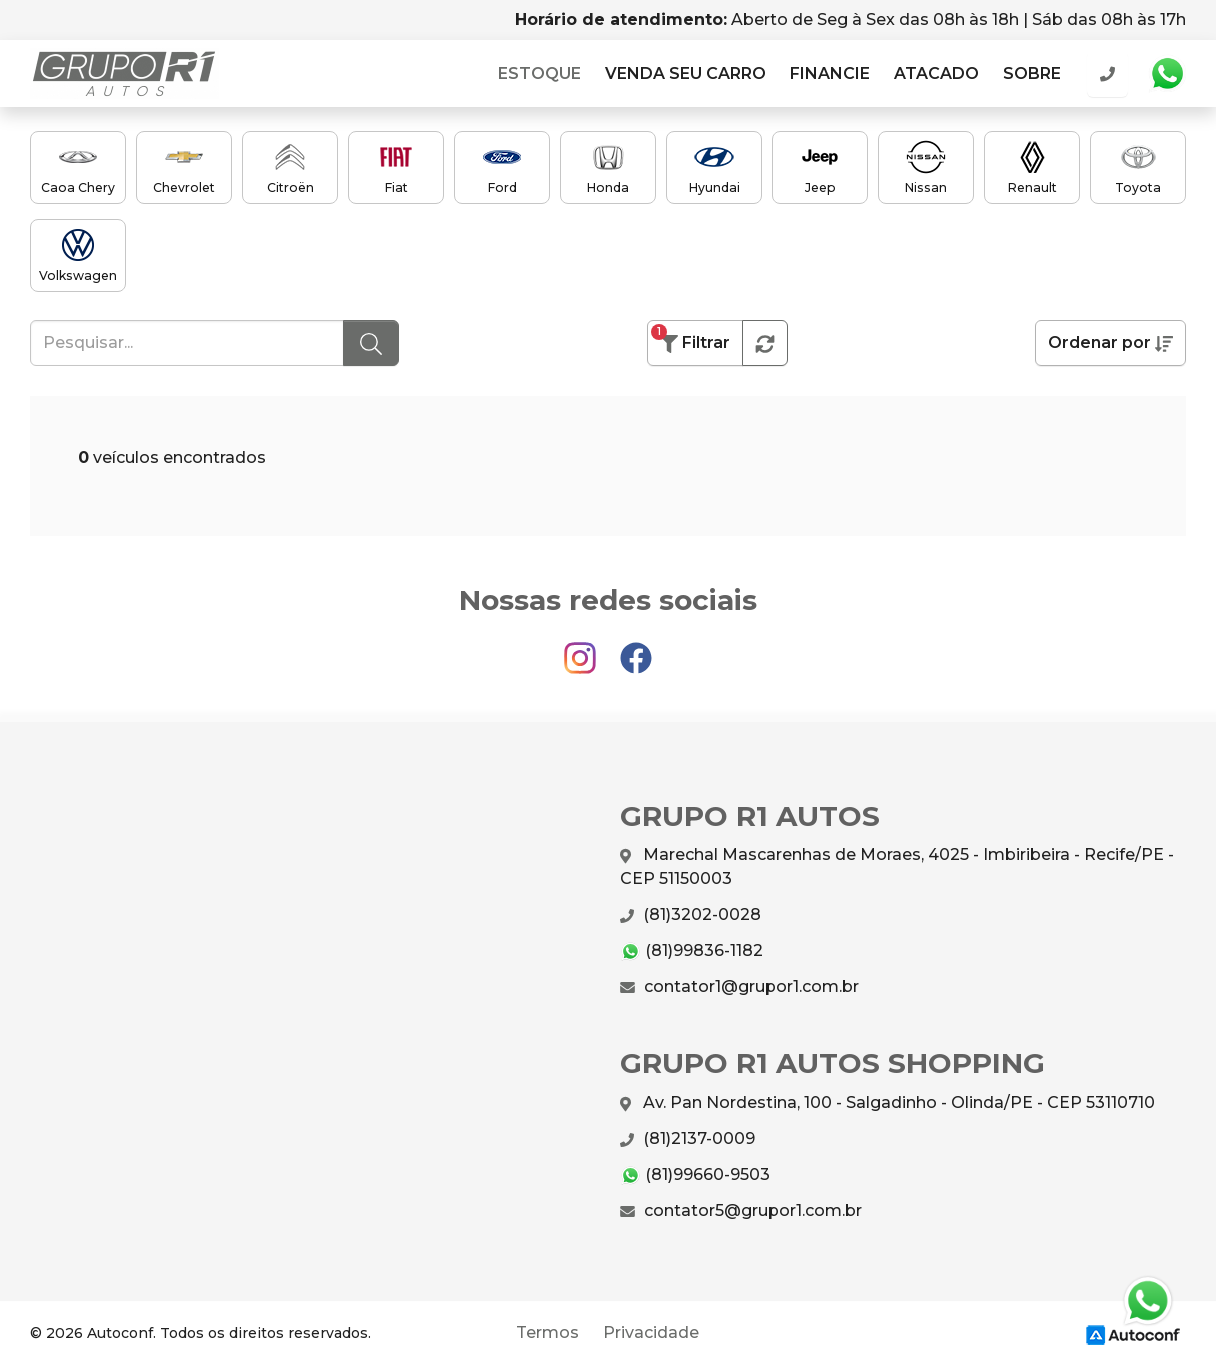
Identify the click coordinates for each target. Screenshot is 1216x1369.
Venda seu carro (685, 73)
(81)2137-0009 (687, 1139)
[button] (765, 343)
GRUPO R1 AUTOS (124, 73)
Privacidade (651, 1332)
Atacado (936, 73)
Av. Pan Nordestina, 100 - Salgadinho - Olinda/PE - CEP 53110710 (887, 1103)
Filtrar (690, 338)
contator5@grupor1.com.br (741, 1210)
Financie (830, 73)
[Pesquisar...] (187, 343)
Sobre (1032, 73)
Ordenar (1110, 343)
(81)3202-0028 (690, 915)
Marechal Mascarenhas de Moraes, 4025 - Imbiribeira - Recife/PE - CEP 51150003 (897, 866)
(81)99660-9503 (695, 1175)
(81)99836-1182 (691, 951)
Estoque (539, 73)
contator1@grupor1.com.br (739, 986)
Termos (547, 1332)
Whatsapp (1167, 74)
